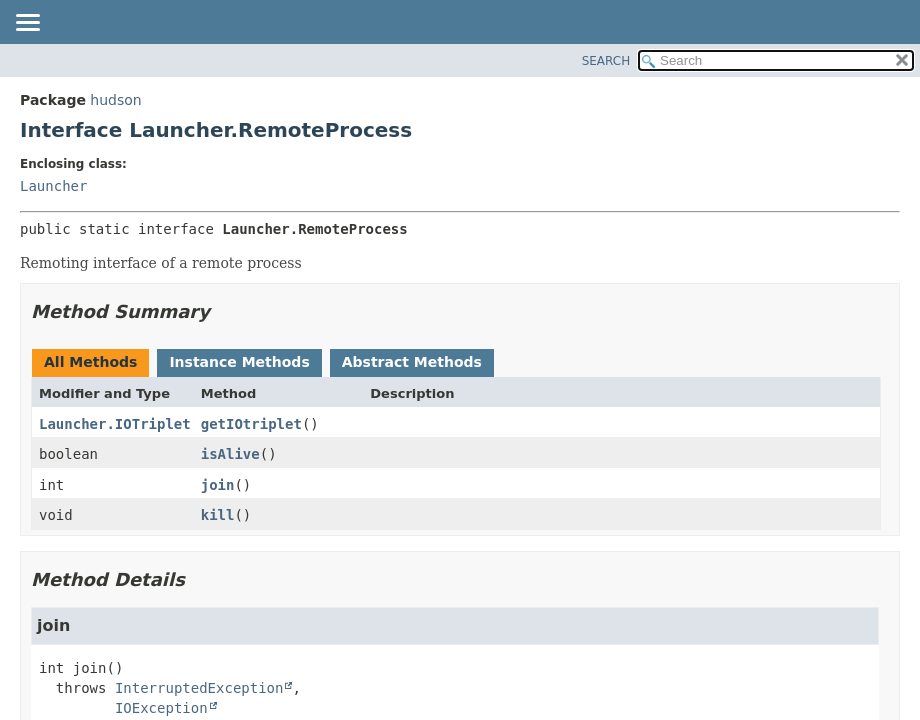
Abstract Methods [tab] (412, 362)
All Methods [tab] (90, 362)
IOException (161, 708)
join (218, 485)
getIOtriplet (251, 424)
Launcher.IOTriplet (115, 424)
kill (218, 515)
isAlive (230, 454)
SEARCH (606, 61)
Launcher (53, 186)
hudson (115, 100)
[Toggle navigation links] (27, 24)
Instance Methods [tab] (239, 362)
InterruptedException (199, 688)
